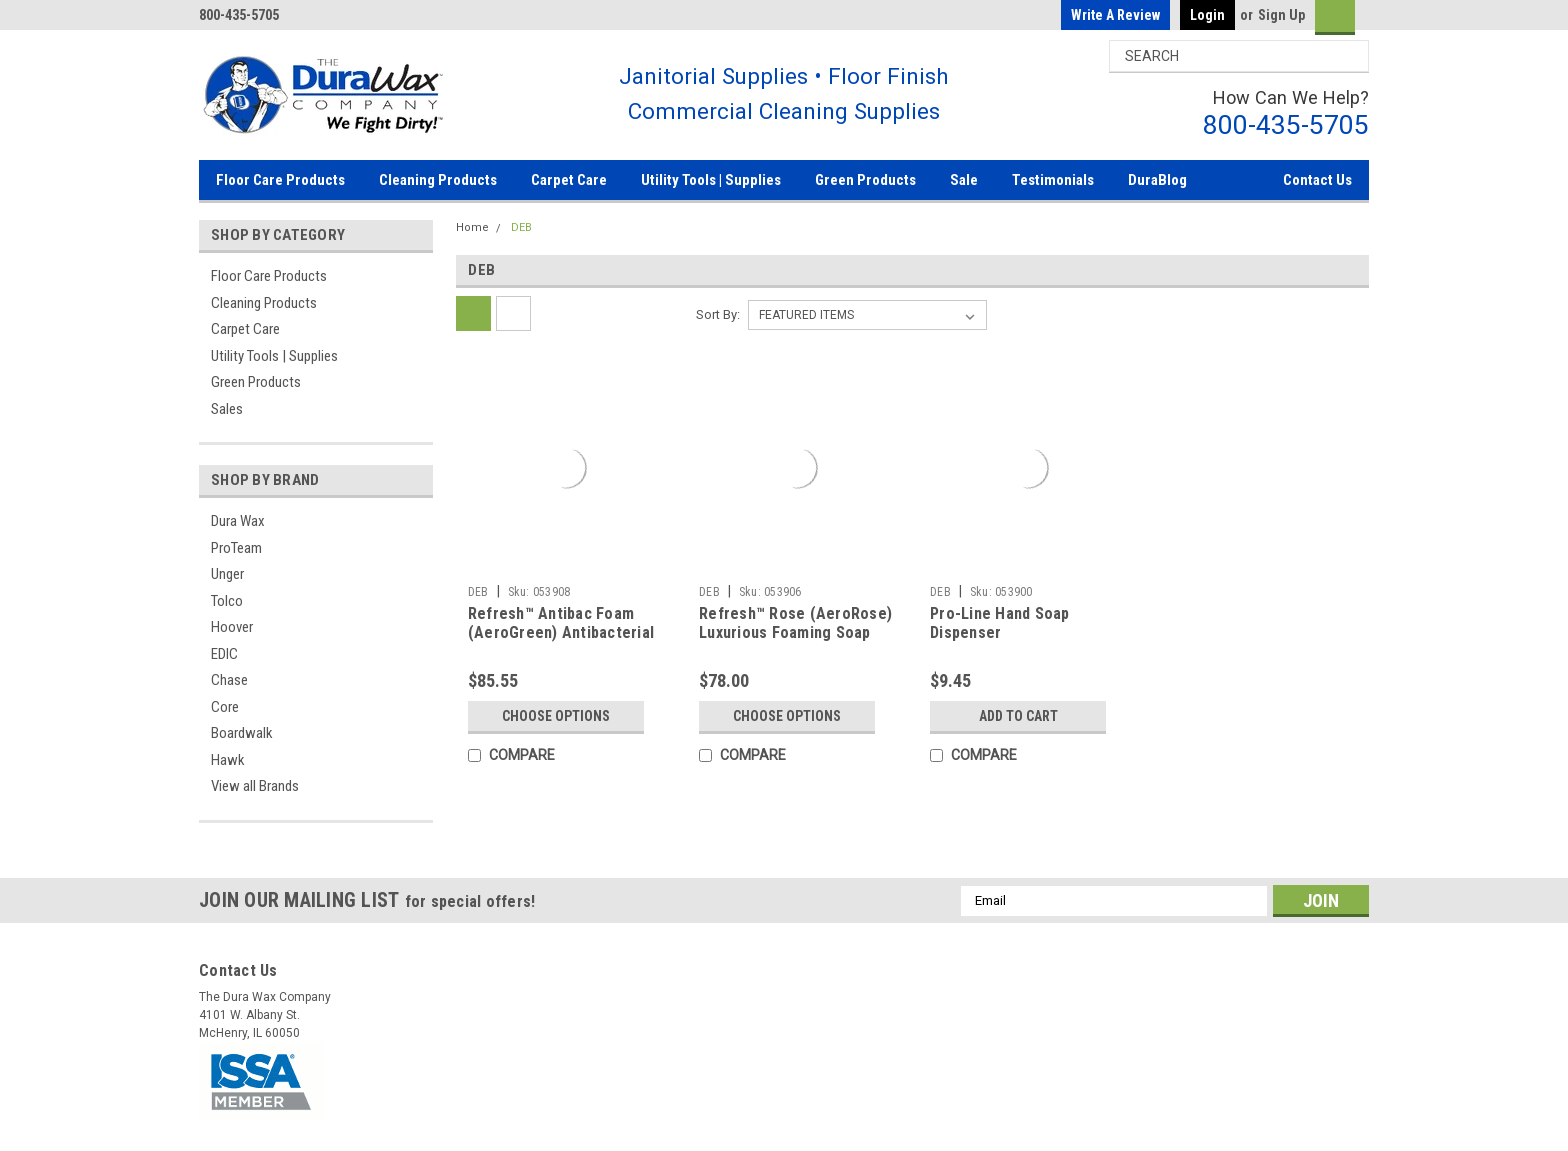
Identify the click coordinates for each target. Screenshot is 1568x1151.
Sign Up (1281, 15)
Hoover (232, 627)
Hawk (228, 760)
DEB (521, 227)
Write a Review (1115, 15)
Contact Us (1317, 180)
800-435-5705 (1286, 124)
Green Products (865, 180)
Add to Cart (1018, 716)
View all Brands (255, 786)
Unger (227, 574)
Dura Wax (238, 521)
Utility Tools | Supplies (711, 180)
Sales (227, 409)
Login (1207, 15)
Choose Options (556, 716)
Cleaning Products (438, 180)
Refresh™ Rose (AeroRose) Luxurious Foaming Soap (795, 623)
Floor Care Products (280, 180)
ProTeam (236, 548)
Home (472, 227)
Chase (229, 680)
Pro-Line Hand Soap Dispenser (1000, 623)
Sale (964, 180)
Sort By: (718, 314)
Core (225, 707)
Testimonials (1053, 180)
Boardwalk (242, 733)
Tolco (227, 601)
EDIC (224, 654)
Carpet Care (569, 180)
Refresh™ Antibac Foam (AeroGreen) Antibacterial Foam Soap (561, 633)
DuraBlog (1157, 180)
